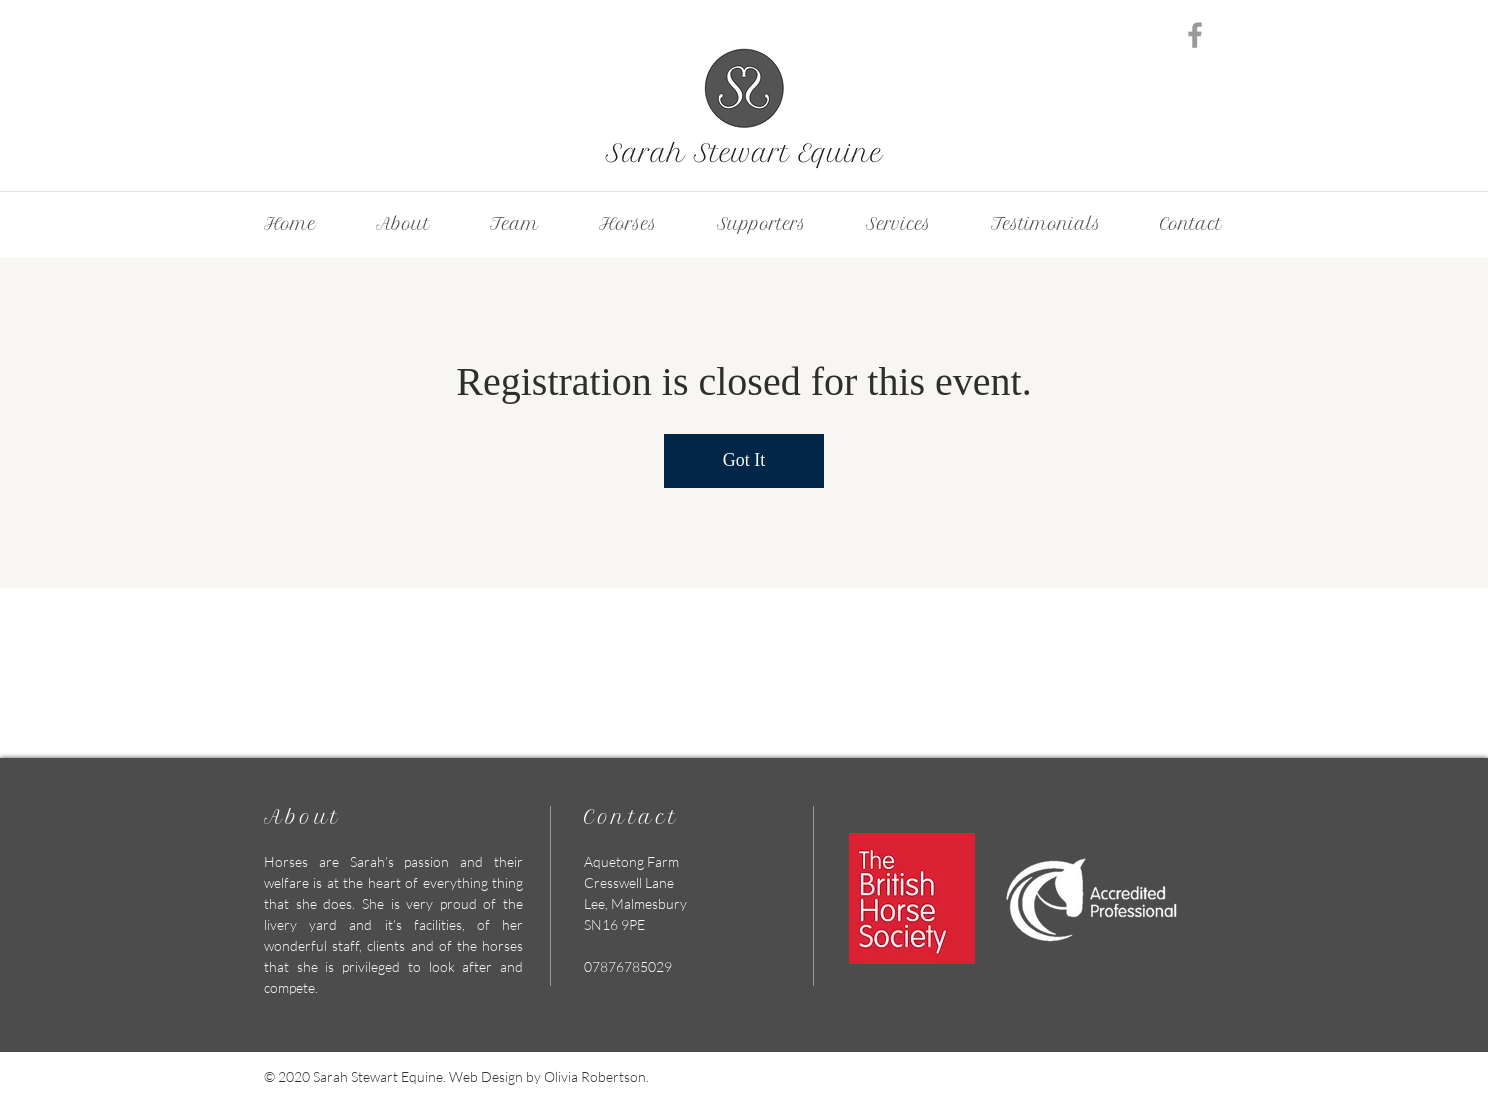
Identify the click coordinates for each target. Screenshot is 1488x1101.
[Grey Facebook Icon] (1195, 35)
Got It (744, 460)
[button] (898, 223)
